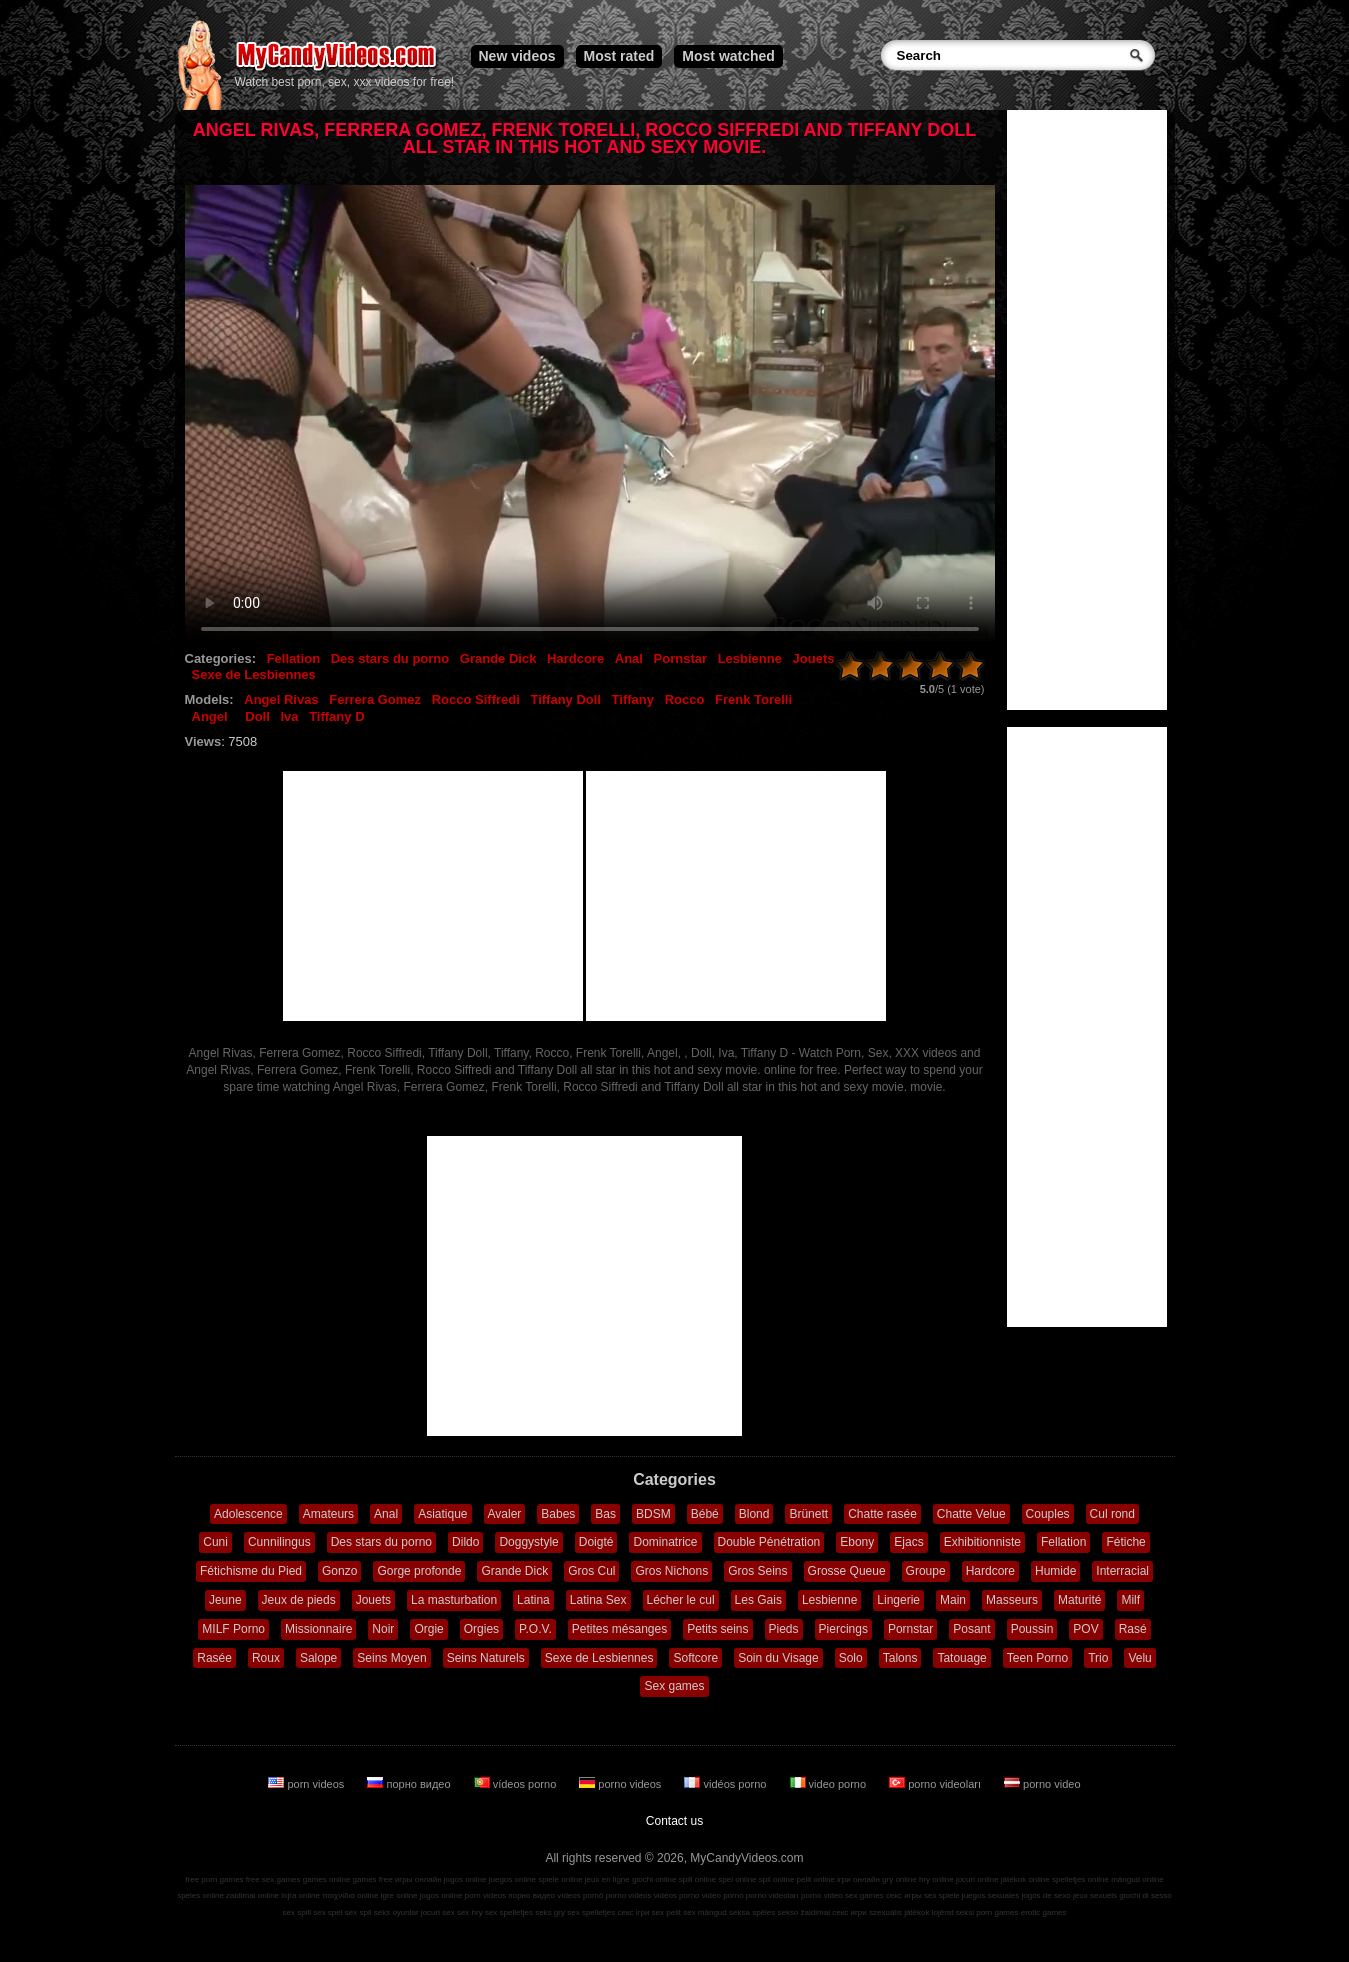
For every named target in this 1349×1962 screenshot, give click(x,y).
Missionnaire (318, 1629)
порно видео (410, 1784)
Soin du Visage (778, 1658)
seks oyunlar (396, 1912)
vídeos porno (517, 1784)
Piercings (843, 1629)
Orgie (428, 1629)
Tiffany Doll (565, 699)
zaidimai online (252, 1895)
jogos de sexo (1045, 1895)
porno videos (621, 1784)
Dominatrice (665, 1542)
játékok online (1025, 1879)
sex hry (470, 1912)
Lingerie (898, 1600)
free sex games (273, 1879)
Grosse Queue (847, 1571)
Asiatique (442, 1514)
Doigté (596, 1542)
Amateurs (328, 1514)
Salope (318, 1658)
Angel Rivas (281, 699)
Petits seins (717, 1629)
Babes (558, 1514)
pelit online (816, 1879)
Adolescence (248, 1514)
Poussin (1032, 1629)
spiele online (560, 1879)
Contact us (674, 1821)
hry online (936, 1879)
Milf (1130, 1600)
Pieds (784, 1629)
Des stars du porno (390, 658)
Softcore (695, 1658)
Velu (1139, 1658)
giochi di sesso (1145, 1895)
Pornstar (680, 658)
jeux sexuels (1095, 1895)
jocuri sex (438, 1912)
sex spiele (942, 1895)
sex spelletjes (509, 1912)
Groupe (926, 1571)
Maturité (1079, 1600)
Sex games (674, 1686)
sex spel (327, 1912)
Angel (210, 716)
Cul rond (1112, 1514)
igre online (399, 1895)
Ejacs (908, 1542)
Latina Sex (598, 1600)
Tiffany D (336, 716)
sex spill (297, 1912)
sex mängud (705, 1912)
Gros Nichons (671, 1571)
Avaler (505, 1514)
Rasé (1133, 1629)
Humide (1055, 1571)
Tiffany (633, 699)
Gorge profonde (419, 1571)
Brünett (808, 1514)
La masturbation (454, 1600)
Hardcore (575, 658)
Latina (533, 1600)
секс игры (904, 1895)
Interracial (1122, 1571)
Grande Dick (498, 658)
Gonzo (339, 1571)
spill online (697, 1879)
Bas (605, 1514)
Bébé (705, 1514)
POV (1085, 1629)
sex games (864, 1895)
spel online (737, 1879)
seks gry (550, 1912)
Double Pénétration (769, 1542)
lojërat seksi (953, 1912)
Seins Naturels (486, 1658)
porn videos (307, 1784)
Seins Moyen (391, 1658)
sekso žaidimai (804, 1912)
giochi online (654, 1879)
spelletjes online (1080, 1879)
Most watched (728, 56)
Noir (383, 1629)
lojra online (300, 1895)
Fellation (293, 658)
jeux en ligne (607, 1879)
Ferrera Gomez (375, 699)
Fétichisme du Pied (251, 1571)
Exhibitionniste (982, 1542)
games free (373, 1879)
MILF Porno (233, 1629)
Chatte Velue (971, 1514)
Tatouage (961, 1658)
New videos (517, 56)
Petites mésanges (619, 1629)
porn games (997, 1912)
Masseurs (1012, 1600)
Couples (1048, 1514)
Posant (971, 1629)
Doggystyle (528, 1542)
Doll (257, 716)
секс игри (849, 1912)
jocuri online (977, 1879)
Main (953, 1600)
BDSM (653, 1514)
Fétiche (1125, 1542)
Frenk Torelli (753, 699)
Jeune (225, 1600)
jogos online (465, 1879)
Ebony (857, 1542)
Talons (900, 1658)
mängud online (1137, 1879)
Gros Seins (757, 1571)
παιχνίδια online (350, 1895)
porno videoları (936, 1784)
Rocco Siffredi (476, 699)
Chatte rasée (882, 1514)
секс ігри (633, 1912)
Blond (754, 1514)
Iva (289, 716)
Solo (851, 1658)
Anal (629, 658)
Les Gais (758, 1600)
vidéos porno (726, 1784)
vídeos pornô (580, 1895)
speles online (200, 1895)
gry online (899, 1879)
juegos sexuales (990, 1895)
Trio (1098, 1658)
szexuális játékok (899, 1912)
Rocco (685, 699)
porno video (1042, 1784)
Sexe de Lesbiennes (254, 674)
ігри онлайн (858, 1879)
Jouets (814, 658)
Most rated (619, 56)
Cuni (215, 1542)
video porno (830, 1784)
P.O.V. (535, 1629)
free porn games (214, 1879)
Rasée (214, 1658)
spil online (777, 1879)
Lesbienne (750, 658)
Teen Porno (1037, 1658)
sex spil (358, 1912)
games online (327, 1879)
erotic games (1044, 1912)
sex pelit (666, 1912)
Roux (266, 1658)
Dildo (465, 1542)
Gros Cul (591, 1571)
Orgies (481, 1629)
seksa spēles (752, 1912)
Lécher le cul (681, 1600)
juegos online (512, 1879)
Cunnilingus (279, 1542)
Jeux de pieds (299, 1600)
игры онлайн (418, 1879)
